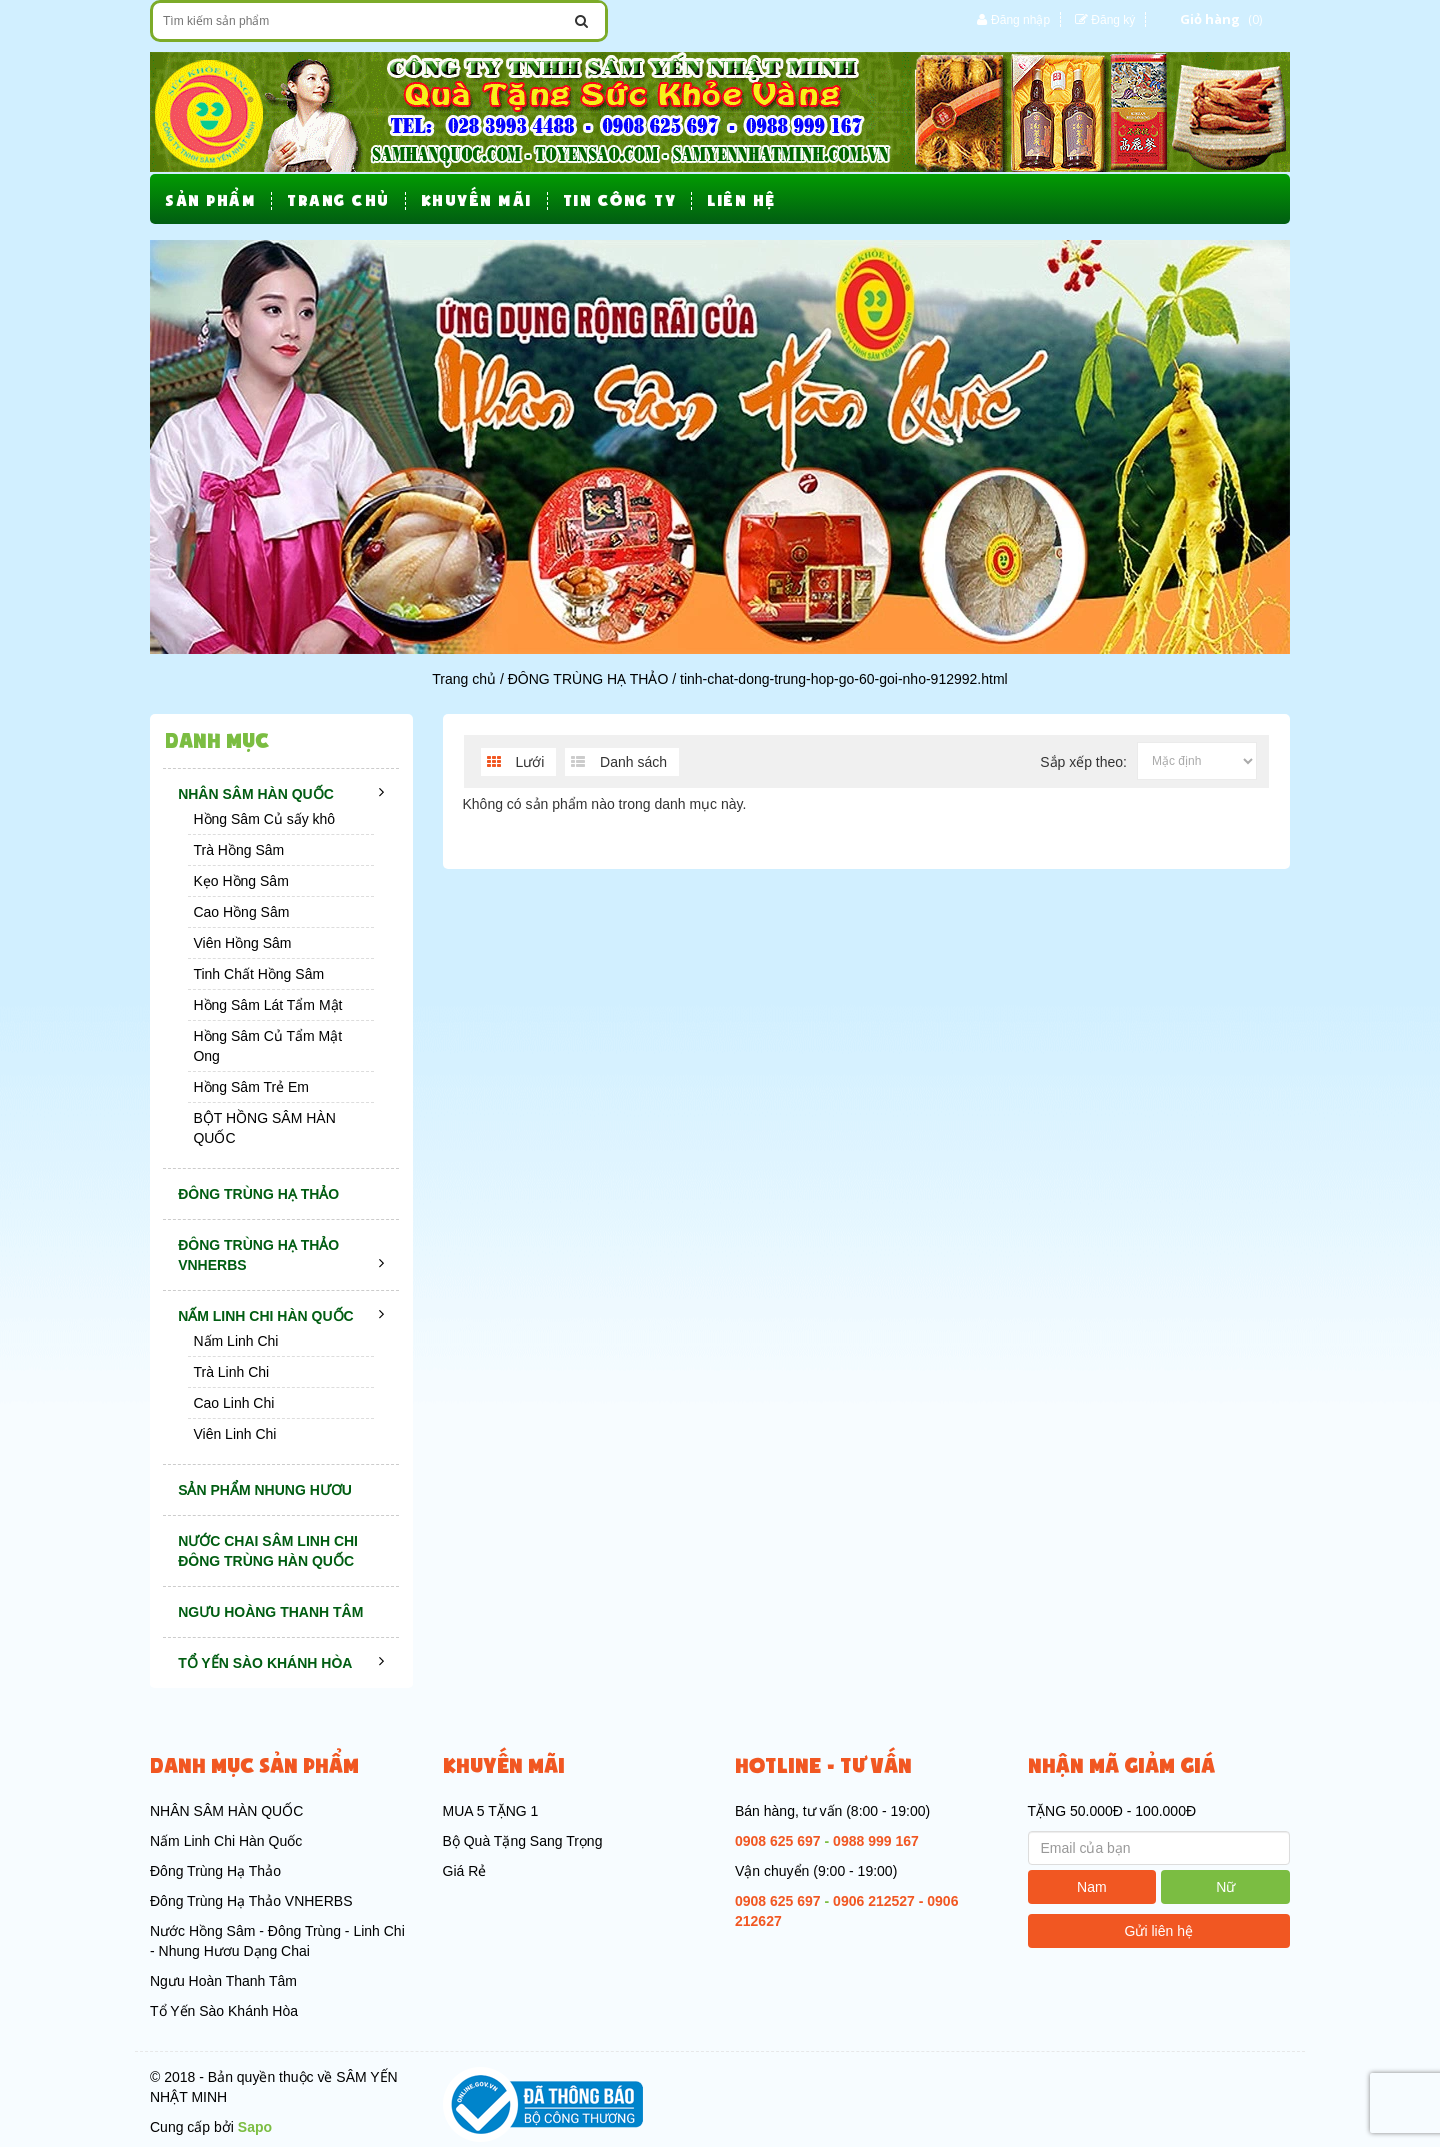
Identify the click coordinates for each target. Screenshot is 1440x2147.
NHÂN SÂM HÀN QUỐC (226, 1811)
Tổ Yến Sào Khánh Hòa (224, 2011)
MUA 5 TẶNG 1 (491, 1811)
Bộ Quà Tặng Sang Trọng (523, 1841)
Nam (1092, 1887)
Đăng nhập (1020, 20)
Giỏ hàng (1210, 19)
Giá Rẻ (465, 1871)
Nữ (1225, 1887)
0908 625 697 (778, 1841)
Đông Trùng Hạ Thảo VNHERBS (251, 1901)
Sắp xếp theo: (1083, 762)
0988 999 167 (876, 1841)
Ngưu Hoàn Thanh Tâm (223, 1981)
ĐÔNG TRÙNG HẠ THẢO (588, 679)
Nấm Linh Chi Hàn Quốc (226, 1841)
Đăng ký (1113, 20)
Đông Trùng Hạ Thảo (215, 1871)
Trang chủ (464, 679)
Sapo (255, 2127)
